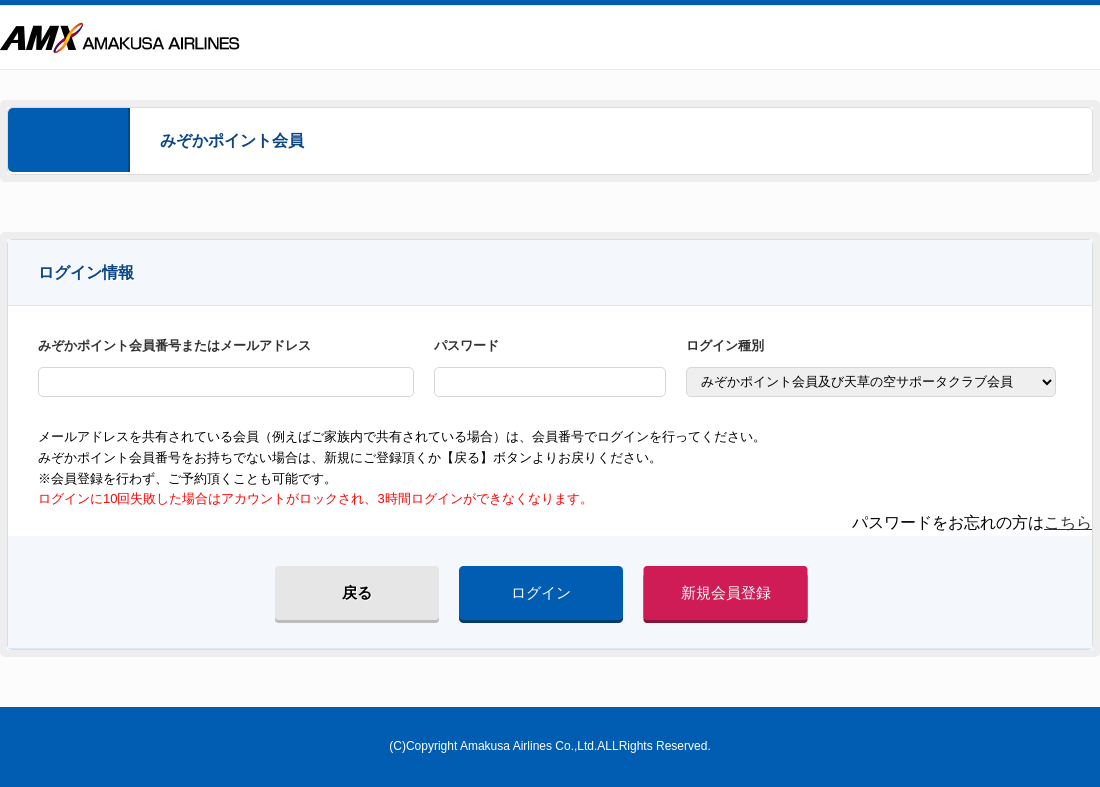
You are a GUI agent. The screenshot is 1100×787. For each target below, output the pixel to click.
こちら (1068, 522)
